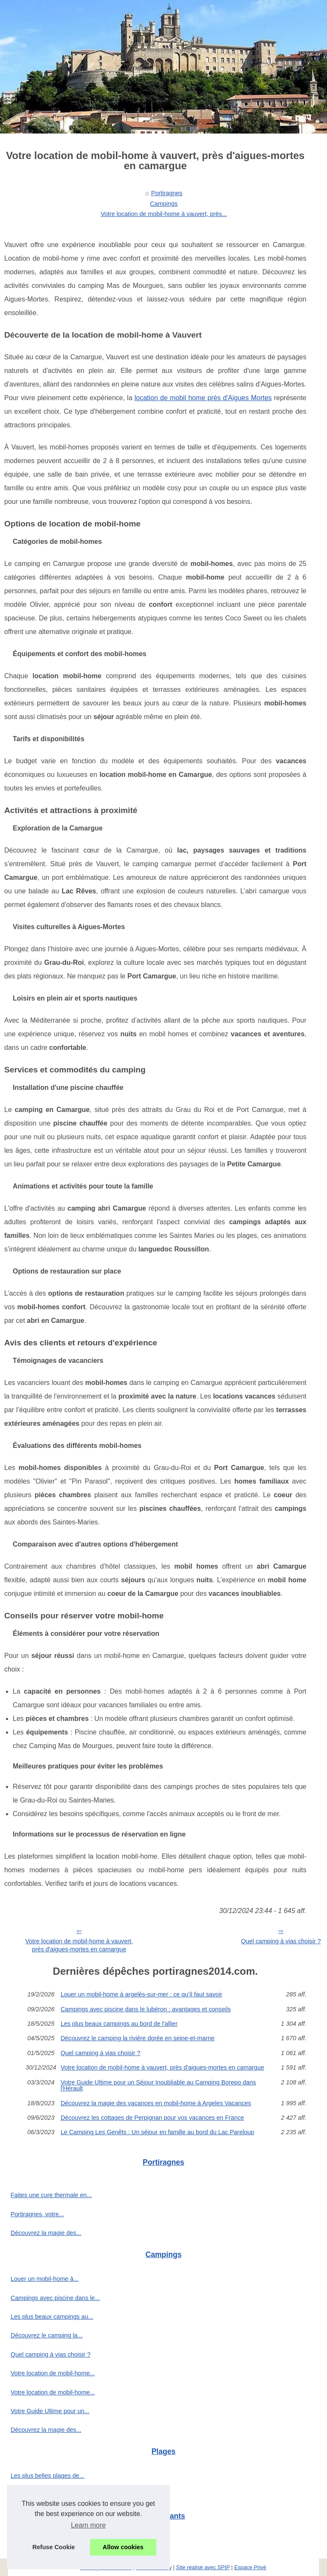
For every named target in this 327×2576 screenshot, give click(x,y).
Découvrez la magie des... (46, 2232)
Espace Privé (250, 2567)
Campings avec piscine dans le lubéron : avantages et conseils (146, 2009)
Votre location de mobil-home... (53, 2373)
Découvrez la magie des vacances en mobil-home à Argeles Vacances (156, 2103)
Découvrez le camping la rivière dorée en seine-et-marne (137, 2038)
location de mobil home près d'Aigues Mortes (203, 397)
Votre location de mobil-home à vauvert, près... (164, 213)
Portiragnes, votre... (37, 2214)
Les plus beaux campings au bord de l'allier (119, 2024)
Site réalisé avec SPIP (203, 2567)
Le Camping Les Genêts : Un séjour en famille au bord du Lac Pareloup (157, 2132)
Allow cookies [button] (123, 2547)
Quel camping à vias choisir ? (101, 2053)
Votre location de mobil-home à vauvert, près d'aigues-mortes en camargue (79, 1945)
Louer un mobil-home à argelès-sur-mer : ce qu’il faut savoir (142, 1994)
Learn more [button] (88, 2525)
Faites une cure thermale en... (51, 2195)
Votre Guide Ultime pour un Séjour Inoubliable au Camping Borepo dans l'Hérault (158, 2085)
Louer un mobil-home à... (45, 2278)
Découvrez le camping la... (47, 2335)
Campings (164, 203)
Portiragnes (167, 193)
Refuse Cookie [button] (53, 2547)
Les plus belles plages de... (48, 2475)
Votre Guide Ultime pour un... (50, 2411)
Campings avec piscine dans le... (55, 2298)
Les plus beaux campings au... (52, 2316)
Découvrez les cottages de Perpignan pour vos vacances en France (152, 2118)
